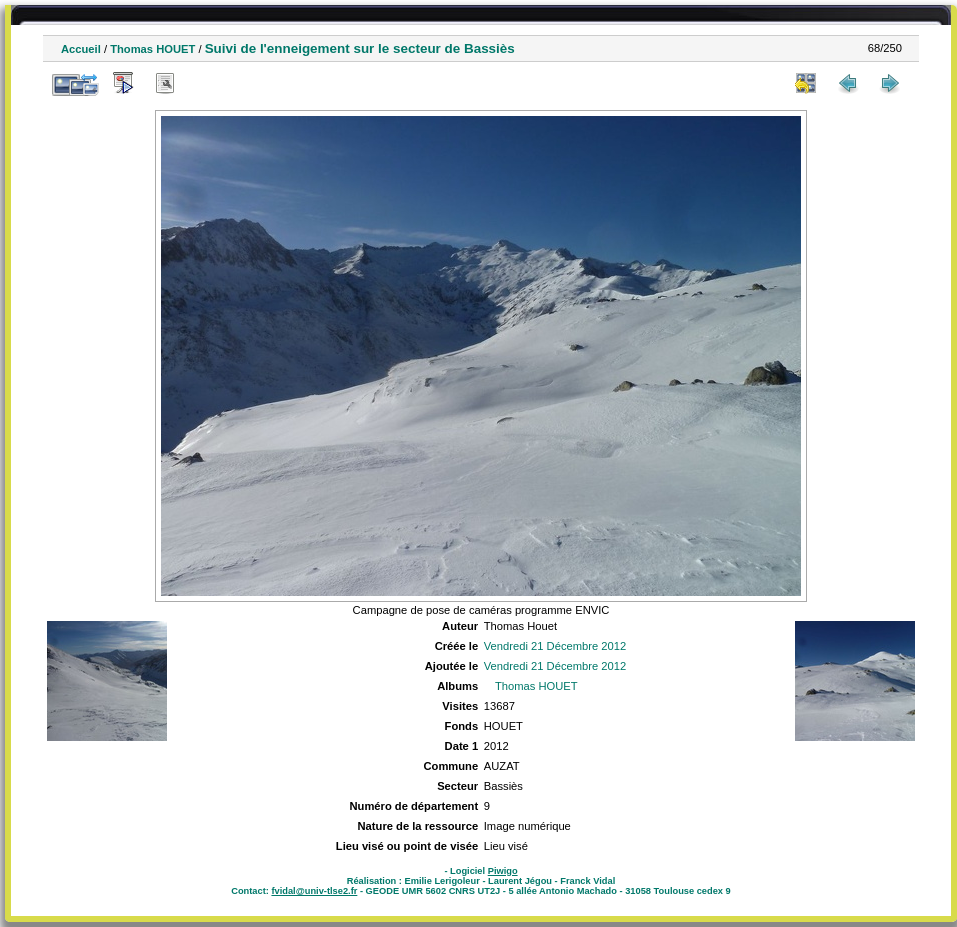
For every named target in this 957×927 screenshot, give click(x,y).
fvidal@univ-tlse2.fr (314, 891)
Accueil (81, 49)
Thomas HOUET (152, 49)
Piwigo (503, 871)
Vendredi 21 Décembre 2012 (555, 646)
